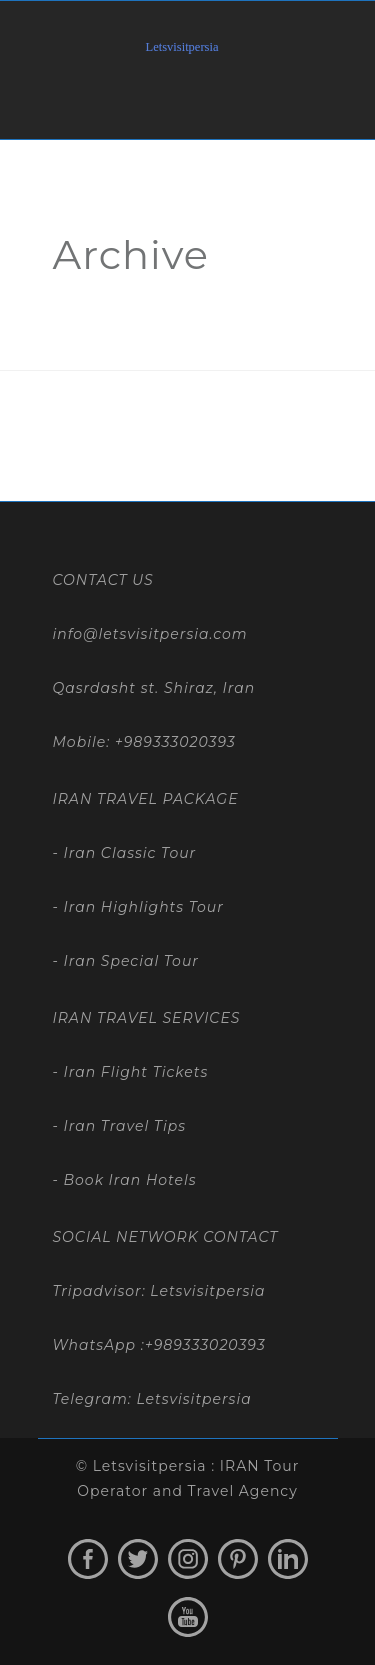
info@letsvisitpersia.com (150, 634)
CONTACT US (103, 580)
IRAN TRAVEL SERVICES (147, 1018)
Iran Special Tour (129, 961)
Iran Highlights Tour (141, 907)
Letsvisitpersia (193, 1399)
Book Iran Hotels (128, 1180)
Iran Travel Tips (122, 1126)
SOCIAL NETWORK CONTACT (166, 1237)
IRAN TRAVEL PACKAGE (146, 799)
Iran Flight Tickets (133, 1072)
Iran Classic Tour (127, 853)
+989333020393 (175, 742)
